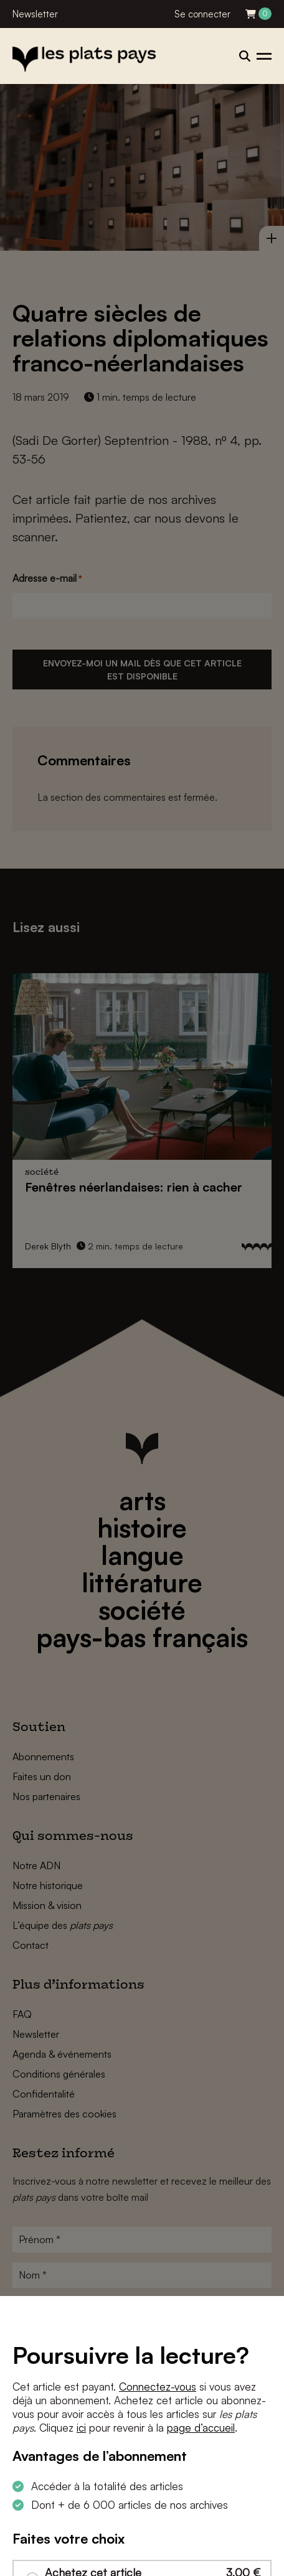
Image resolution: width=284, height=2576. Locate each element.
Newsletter (35, 14)
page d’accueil (201, 2427)
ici (81, 2427)
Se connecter (202, 14)
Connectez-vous (157, 2386)
